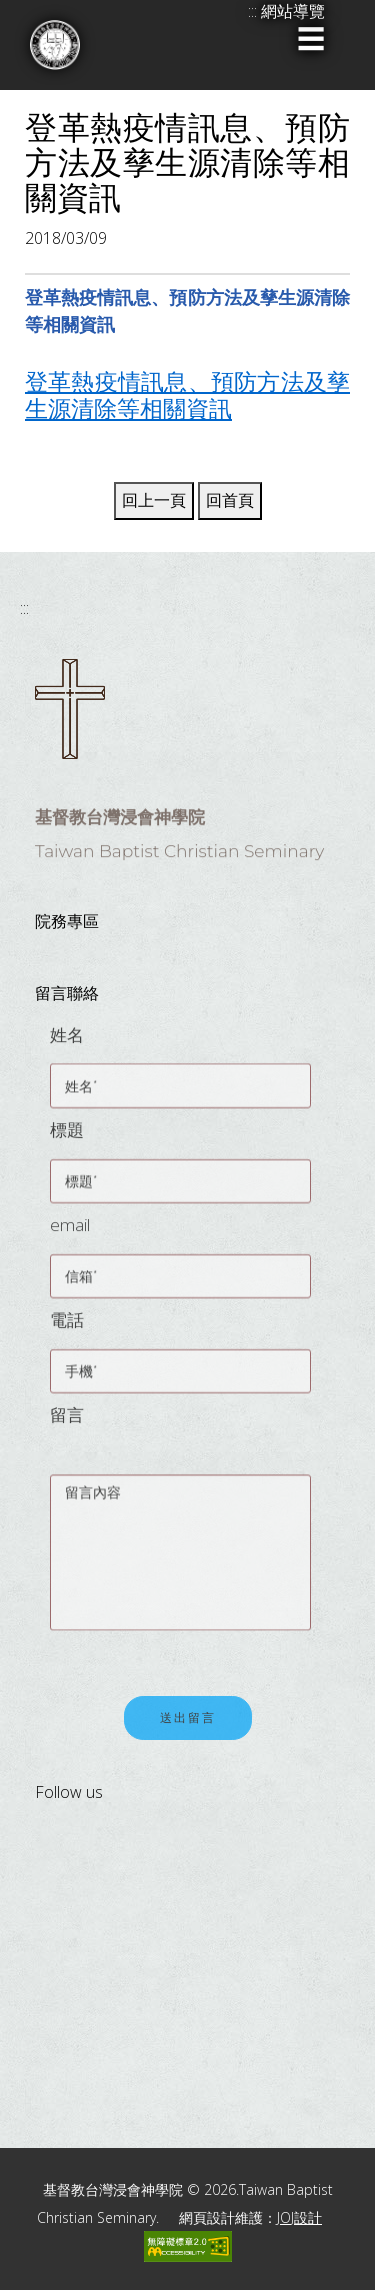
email (70, 1231)
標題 (67, 1136)
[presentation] (202, 1645)
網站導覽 (293, 11)
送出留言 (188, 1725)
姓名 (67, 1041)
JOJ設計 (299, 2217)
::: (24, 608)
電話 (67, 1326)
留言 (67, 1421)
